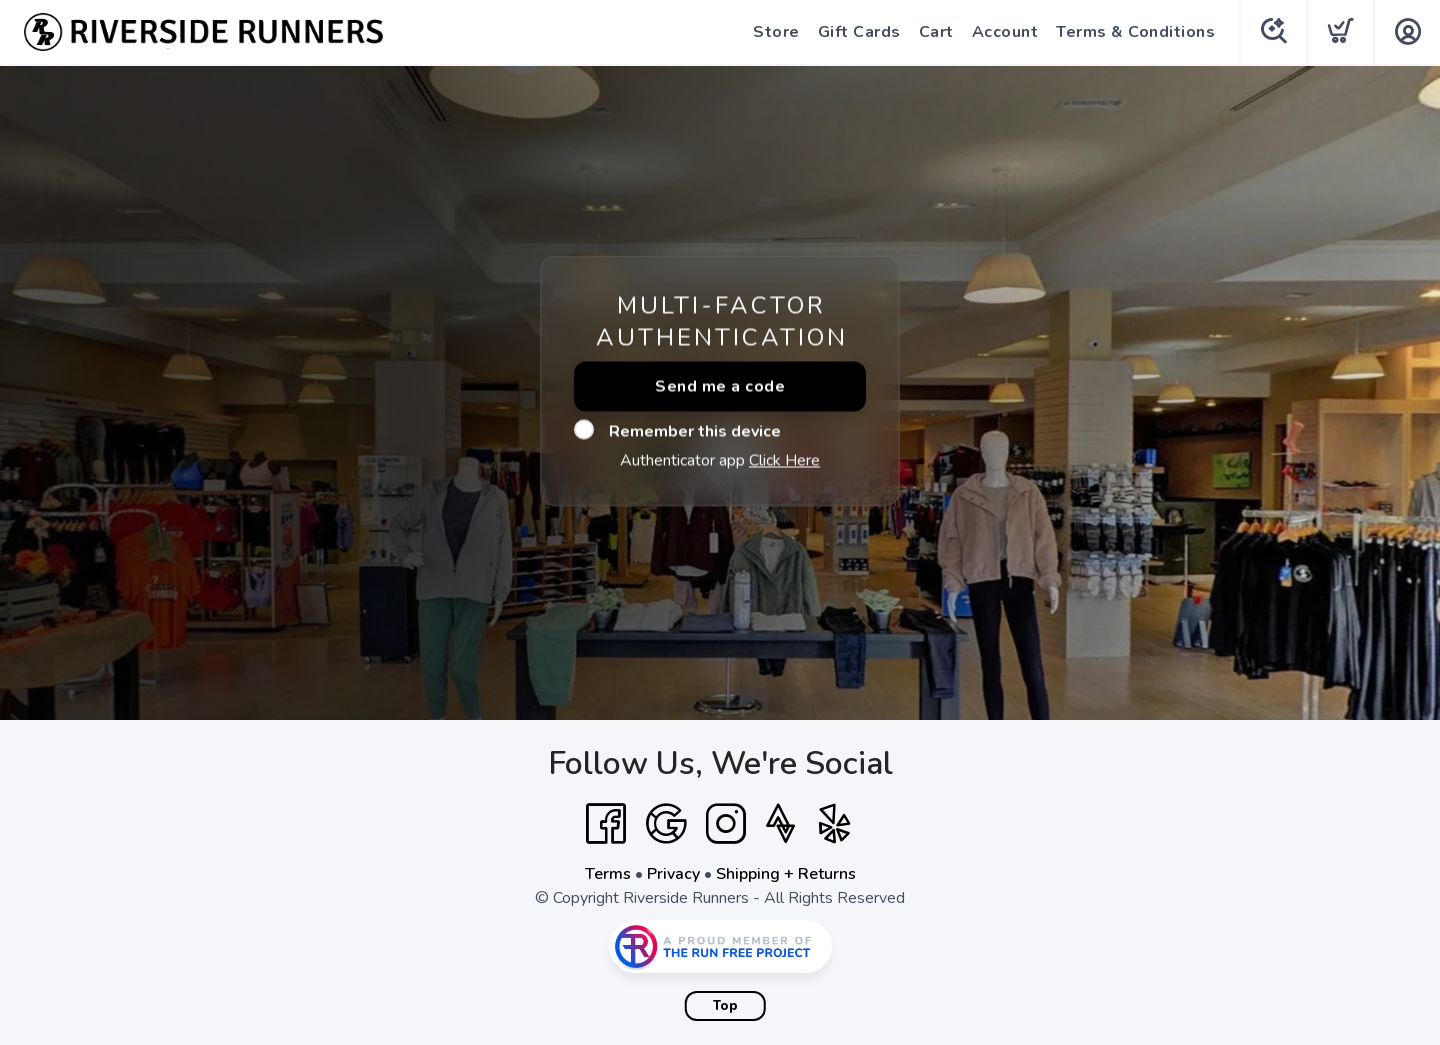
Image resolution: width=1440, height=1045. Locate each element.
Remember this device (677, 431)
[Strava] (780, 824)
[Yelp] (835, 824)
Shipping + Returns (786, 874)
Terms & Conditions (1135, 32)
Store (776, 32)
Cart (936, 32)
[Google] (666, 824)
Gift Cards (859, 32)
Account (1005, 32)
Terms (608, 874)
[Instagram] (726, 824)
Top (725, 1006)
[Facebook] (606, 824)
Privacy (673, 874)
